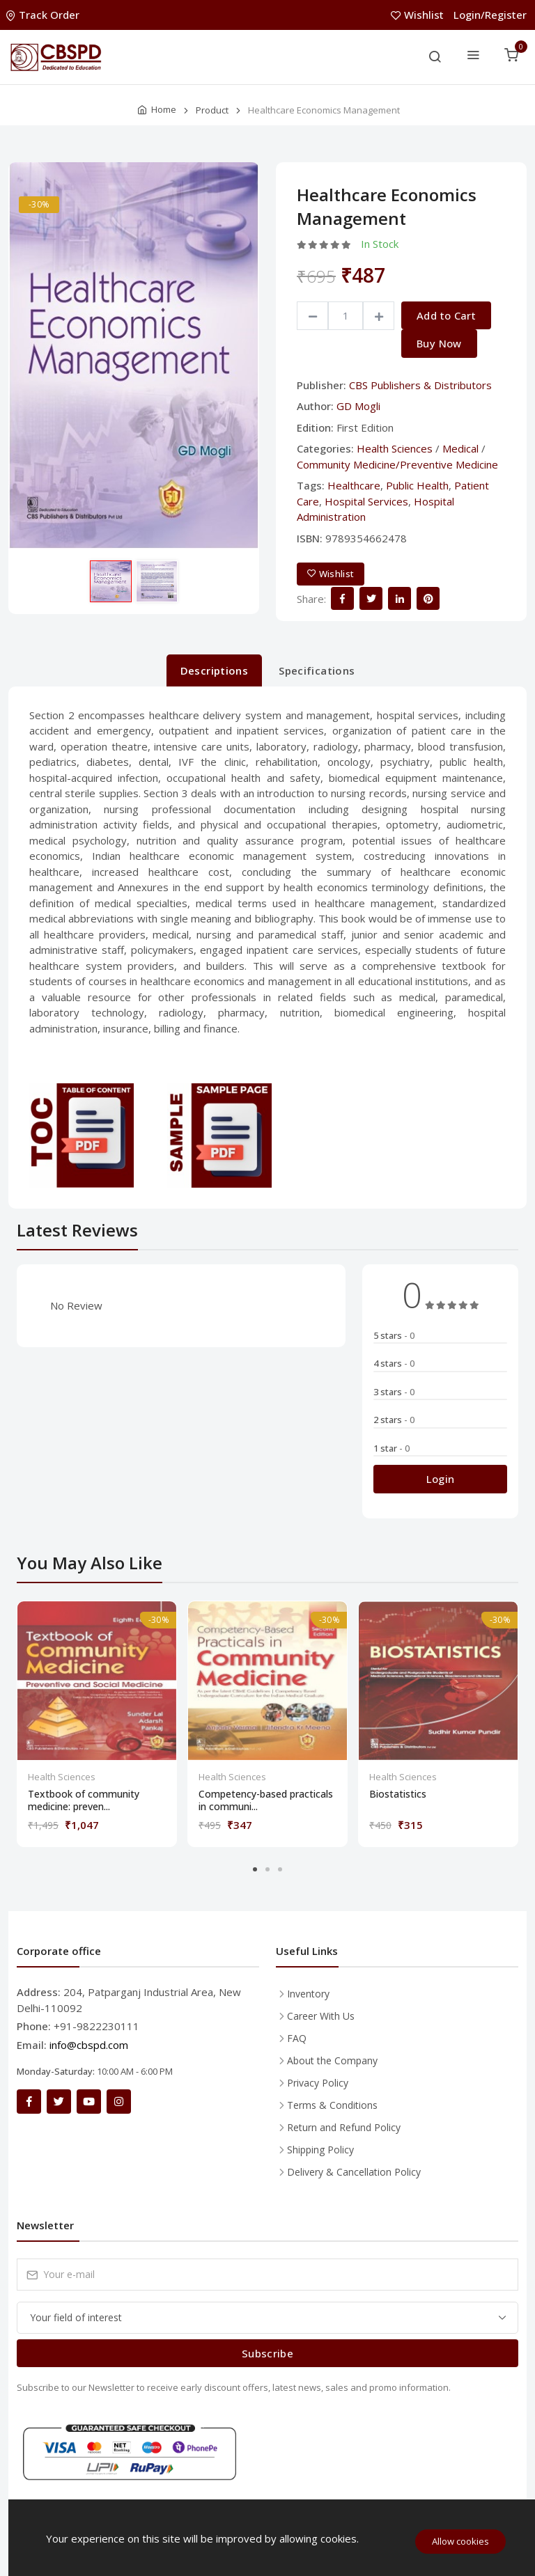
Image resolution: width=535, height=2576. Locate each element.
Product (212, 110)
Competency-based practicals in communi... (266, 1800)
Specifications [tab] (317, 670)
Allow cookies (460, 2541)
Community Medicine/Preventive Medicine (397, 464)
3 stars (393, 1391)
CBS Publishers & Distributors (420, 385)
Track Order (43, 15)
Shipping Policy (320, 2149)
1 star (391, 1448)
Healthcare (353, 485)
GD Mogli (358, 406)
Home (163, 109)
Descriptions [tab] (214, 670)
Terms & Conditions (332, 2105)
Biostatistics (397, 1794)
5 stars (393, 1335)
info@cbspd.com (88, 2045)
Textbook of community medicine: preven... (83, 1800)
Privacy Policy (317, 2082)
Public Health (417, 485)
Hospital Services (366, 501)
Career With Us (321, 2016)
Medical (460, 448)
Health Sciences (395, 448)
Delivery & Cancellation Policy (354, 2171)
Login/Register (490, 15)
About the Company (332, 2060)
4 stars (393, 1363)
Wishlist (419, 15)
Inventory (308, 1993)
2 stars (393, 1419)
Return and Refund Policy (344, 2127)
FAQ (297, 2038)
